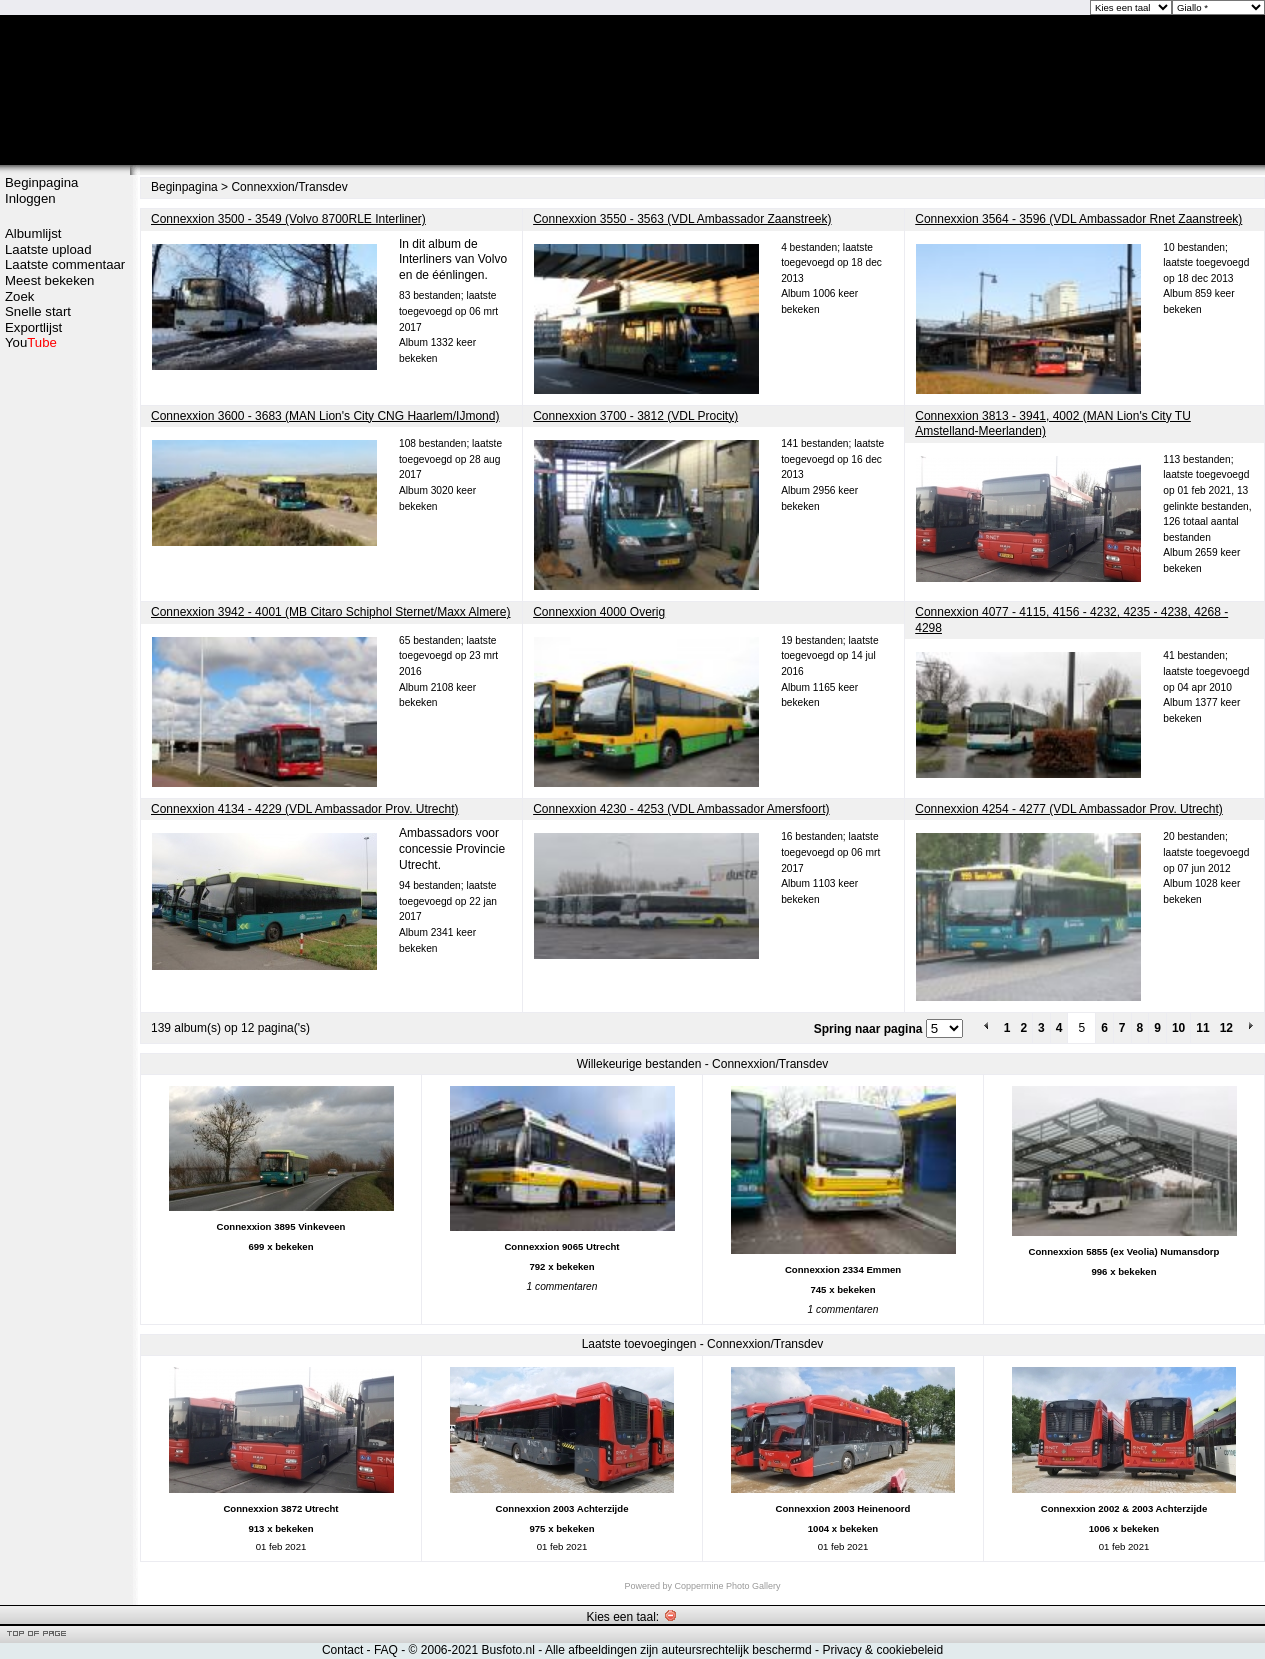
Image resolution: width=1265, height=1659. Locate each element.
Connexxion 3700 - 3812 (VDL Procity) (635, 416)
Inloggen (30, 198)
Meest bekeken (49, 280)
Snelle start (38, 311)
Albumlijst (33, 233)
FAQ (386, 1650)
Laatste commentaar (65, 264)
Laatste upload (48, 249)
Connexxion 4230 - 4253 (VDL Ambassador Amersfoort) (681, 809)
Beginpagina (41, 182)
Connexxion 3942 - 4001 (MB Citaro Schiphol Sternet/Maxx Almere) (331, 612)
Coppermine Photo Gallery (727, 1586)
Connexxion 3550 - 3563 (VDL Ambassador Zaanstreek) (682, 219)
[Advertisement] (65, 667)
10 (1178, 1028)
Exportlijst (33, 327)
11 (1202, 1028)
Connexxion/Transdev (289, 187)
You (31, 342)
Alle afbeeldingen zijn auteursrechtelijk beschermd (678, 1650)
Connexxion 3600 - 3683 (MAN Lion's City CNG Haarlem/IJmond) (325, 416)
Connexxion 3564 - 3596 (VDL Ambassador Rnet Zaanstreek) (1078, 219)
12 (1226, 1028)
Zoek (19, 296)
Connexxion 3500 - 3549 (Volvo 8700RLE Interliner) (288, 219)
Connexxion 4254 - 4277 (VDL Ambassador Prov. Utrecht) (1069, 809)
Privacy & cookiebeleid (882, 1650)
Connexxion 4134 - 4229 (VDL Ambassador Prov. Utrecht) (305, 809)
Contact (342, 1650)
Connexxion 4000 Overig (599, 612)
